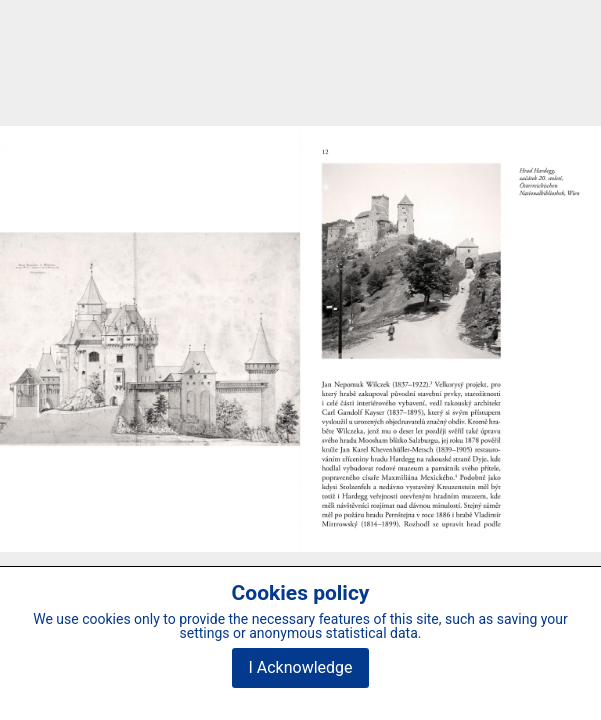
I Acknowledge (300, 667)
